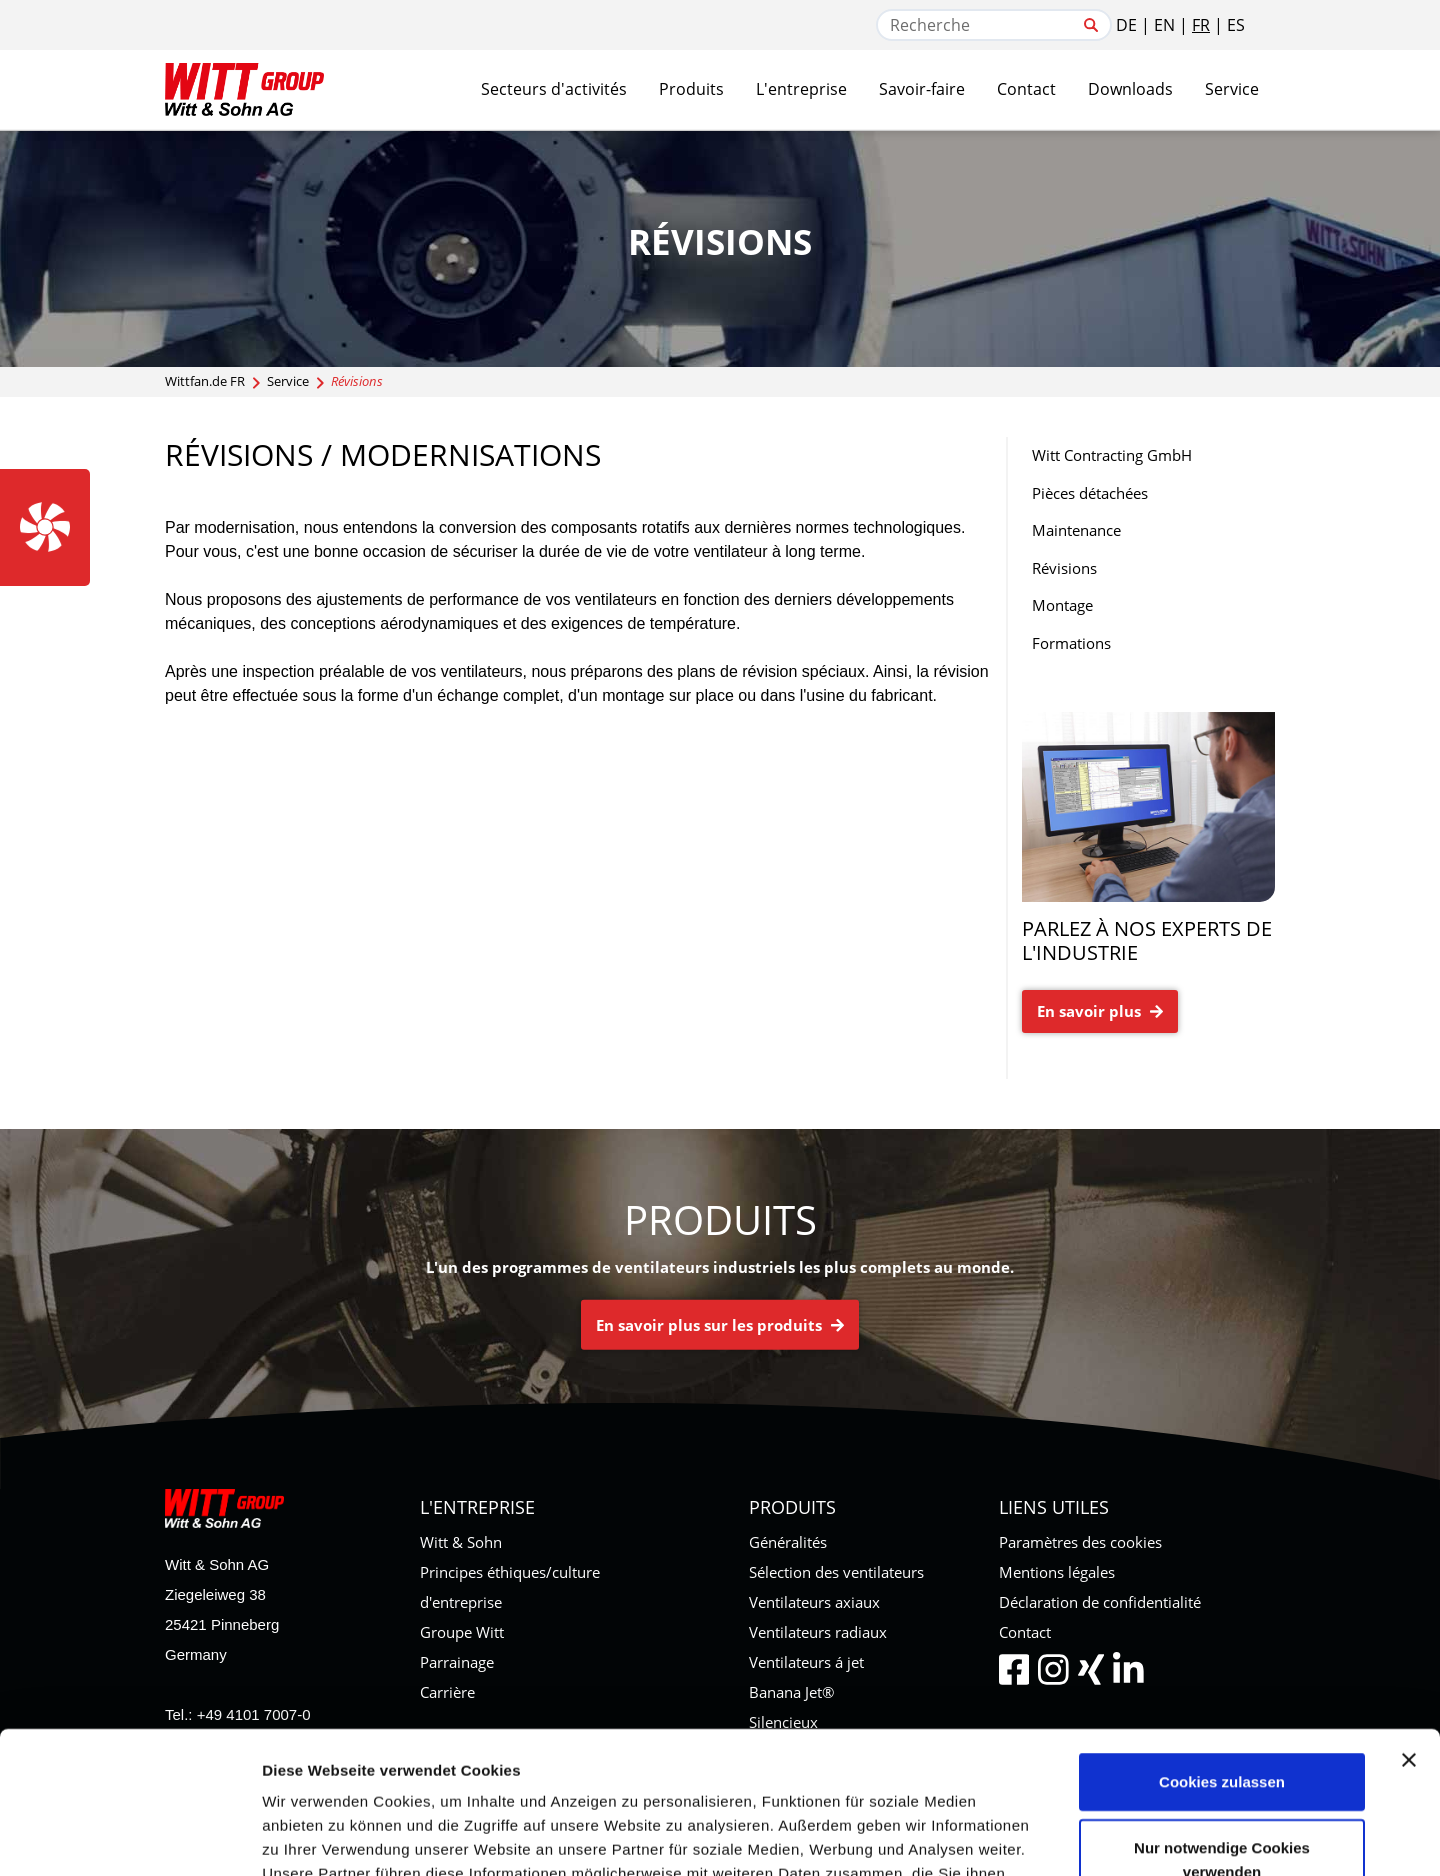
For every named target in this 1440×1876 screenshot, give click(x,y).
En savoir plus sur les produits (720, 1325)
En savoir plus (1100, 1011)
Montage (1062, 605)
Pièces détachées (1090, 493)
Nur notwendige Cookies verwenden (1222, 1717)
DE (1126, 25)
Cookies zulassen (1222, 1639)
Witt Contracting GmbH (1112, 455)
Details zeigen (1063, 1836)
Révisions (1064, 568)
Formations (1071, 643)
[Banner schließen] (1409, 1618)
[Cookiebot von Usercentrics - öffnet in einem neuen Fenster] (129, 1837)
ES (1236, 25)
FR (1201, 25)
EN (1164, 25)
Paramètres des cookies (1080, 1542)
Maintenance (1076, 530)
